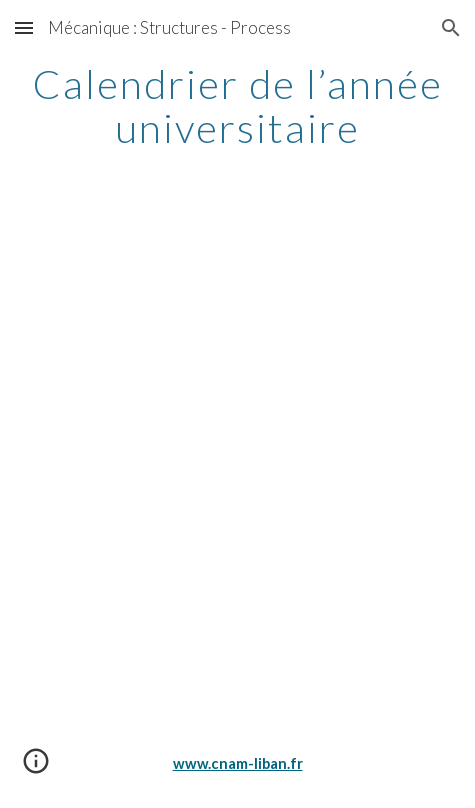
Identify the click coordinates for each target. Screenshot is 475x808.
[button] (24, 27)
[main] (237, 106)
